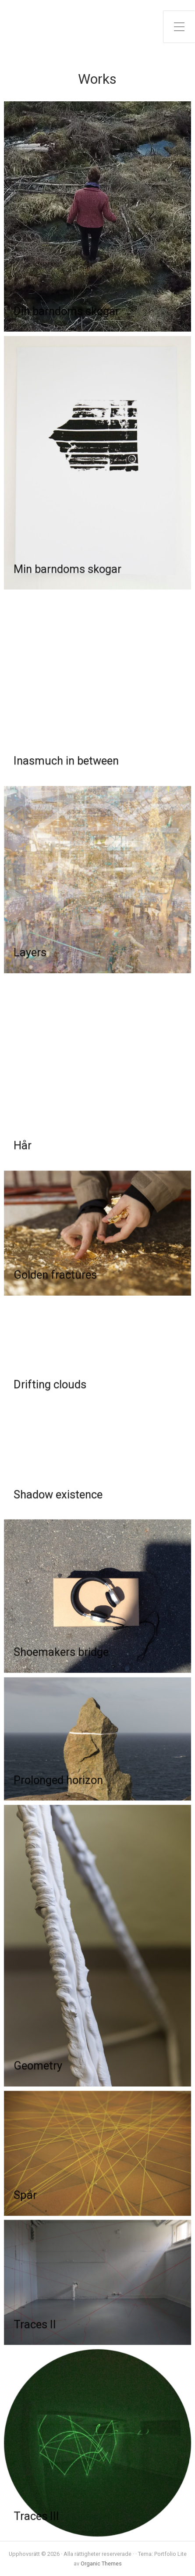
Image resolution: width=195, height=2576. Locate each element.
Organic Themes (101, 2563)
